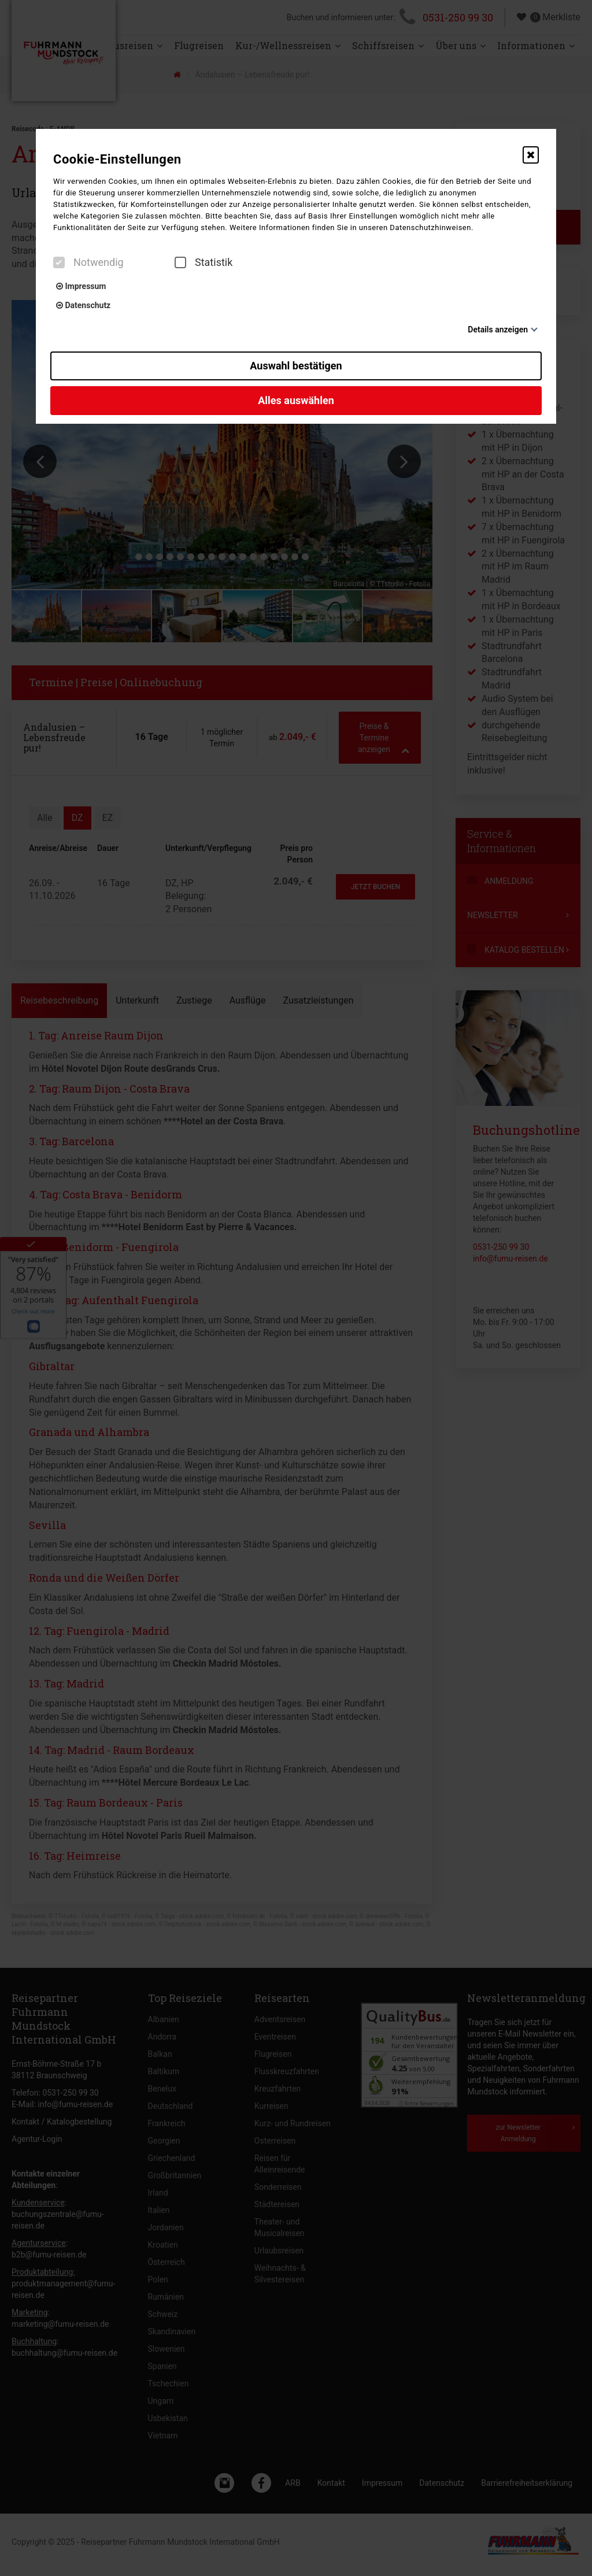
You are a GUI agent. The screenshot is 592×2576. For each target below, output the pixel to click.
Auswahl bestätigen (296, 366)
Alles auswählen (296, 400)
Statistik (203, 262)
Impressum (81, 286)
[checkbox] (59, 262)
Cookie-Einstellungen (117, 159)
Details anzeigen (498, 329)
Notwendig (88, 262)
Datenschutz (83, 305)
